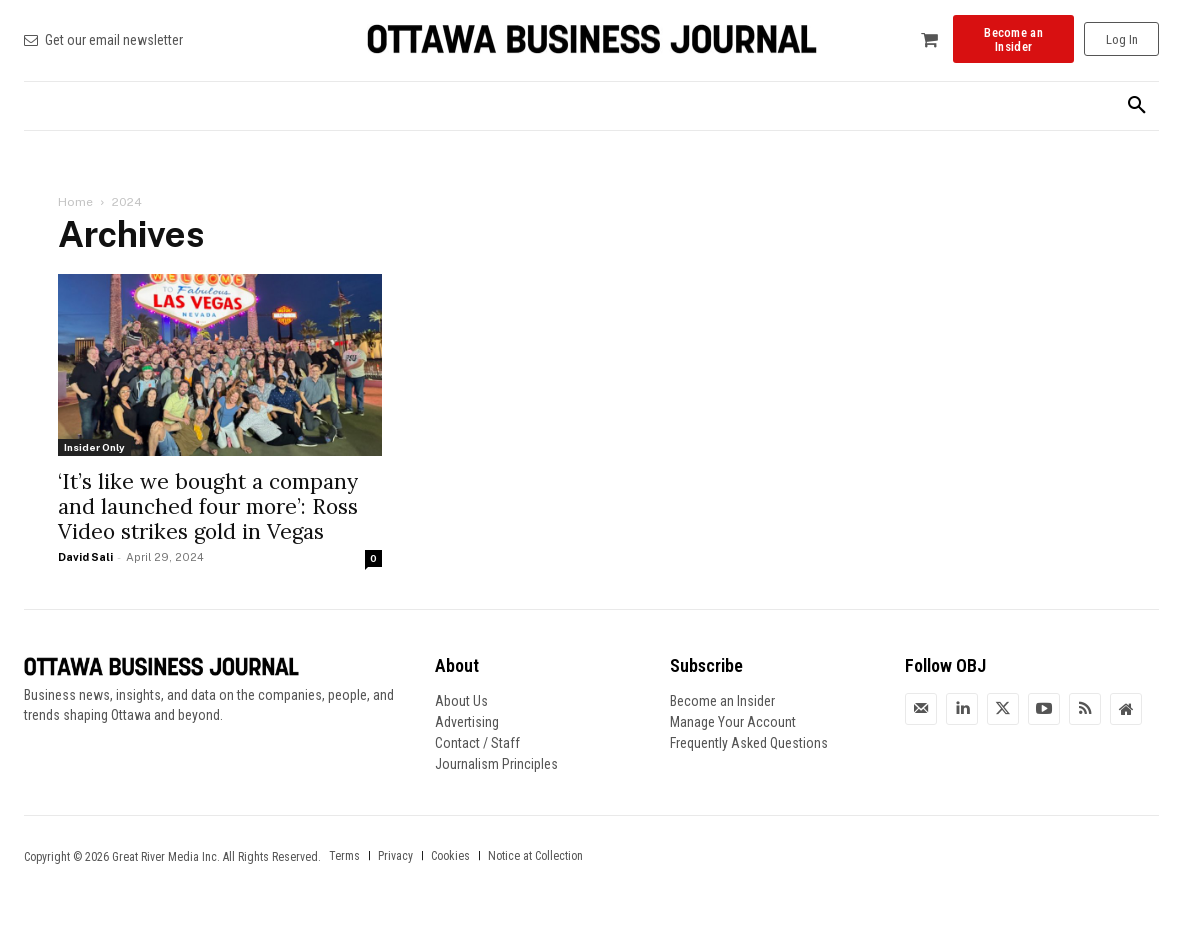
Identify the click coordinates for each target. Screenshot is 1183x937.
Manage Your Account (733, 722)
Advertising (467, 722)
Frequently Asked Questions (749, 743)
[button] (1137, 106)
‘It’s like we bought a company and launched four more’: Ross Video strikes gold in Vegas (208, 506)
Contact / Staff (477, 743)
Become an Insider (722, 701)
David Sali (85, 557)
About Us (461, 701)
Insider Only (94, 447)
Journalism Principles (496, 764)
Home (75, 202)
